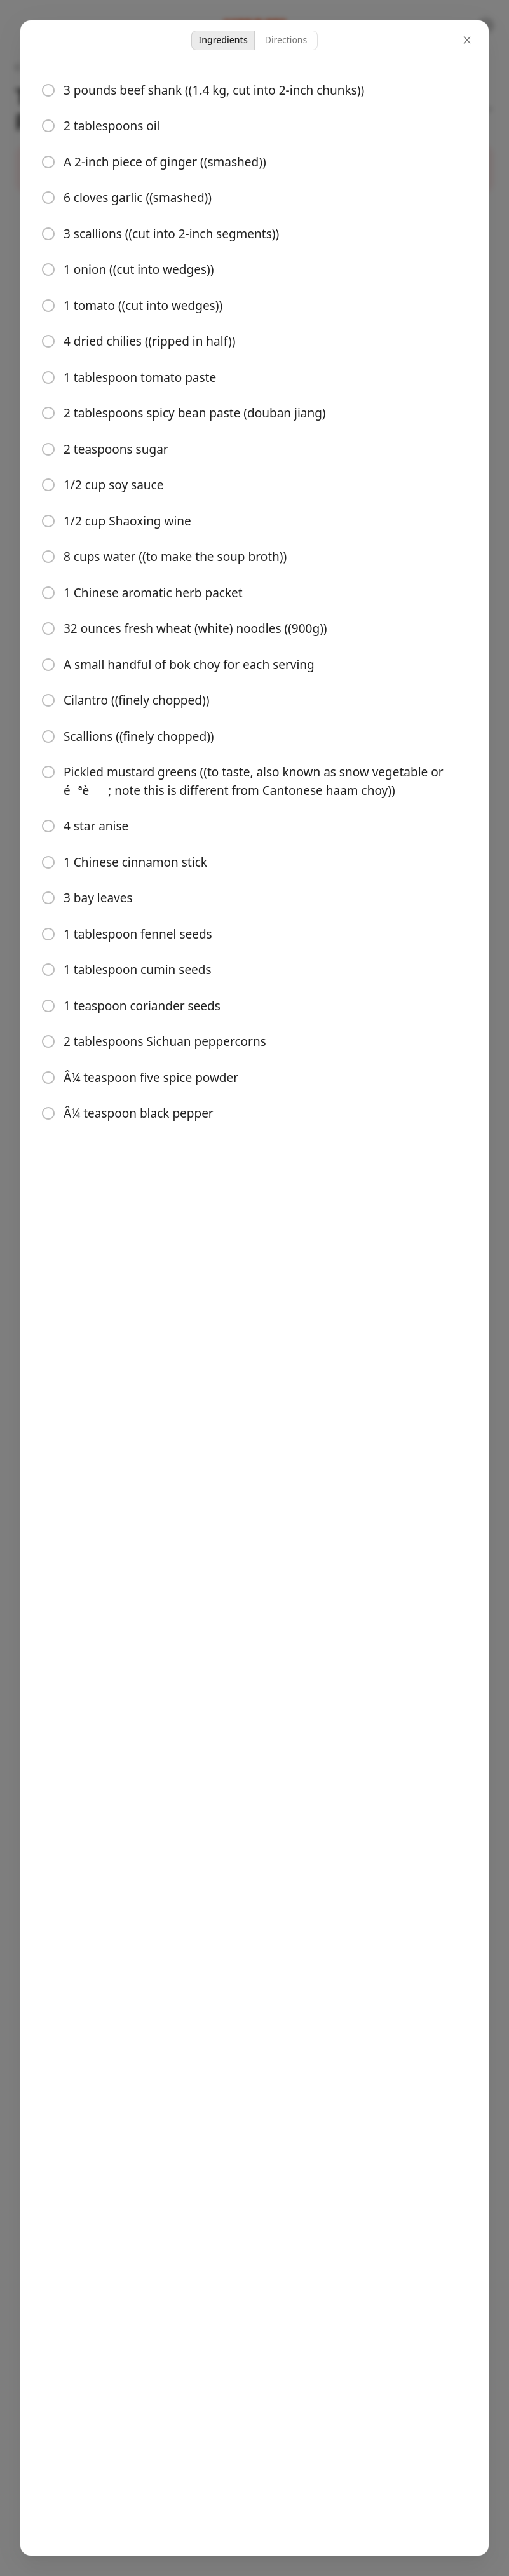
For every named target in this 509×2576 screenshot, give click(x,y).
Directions (286, 40)
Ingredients (223, 40)
